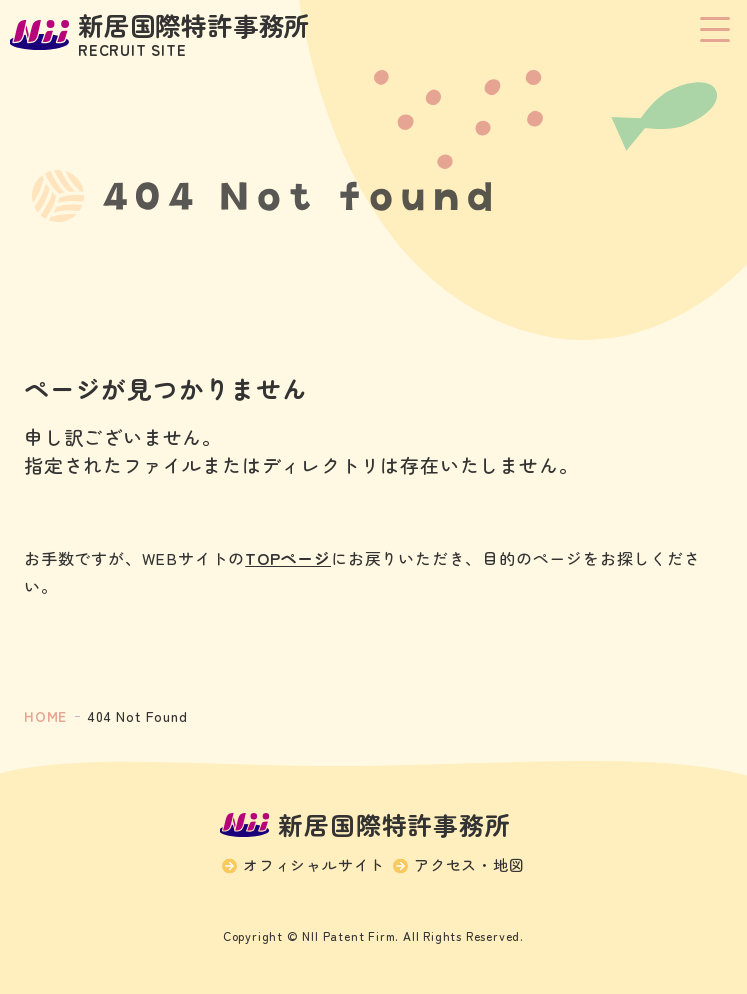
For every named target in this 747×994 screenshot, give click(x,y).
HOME (45, 716)
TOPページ (288, 558)
